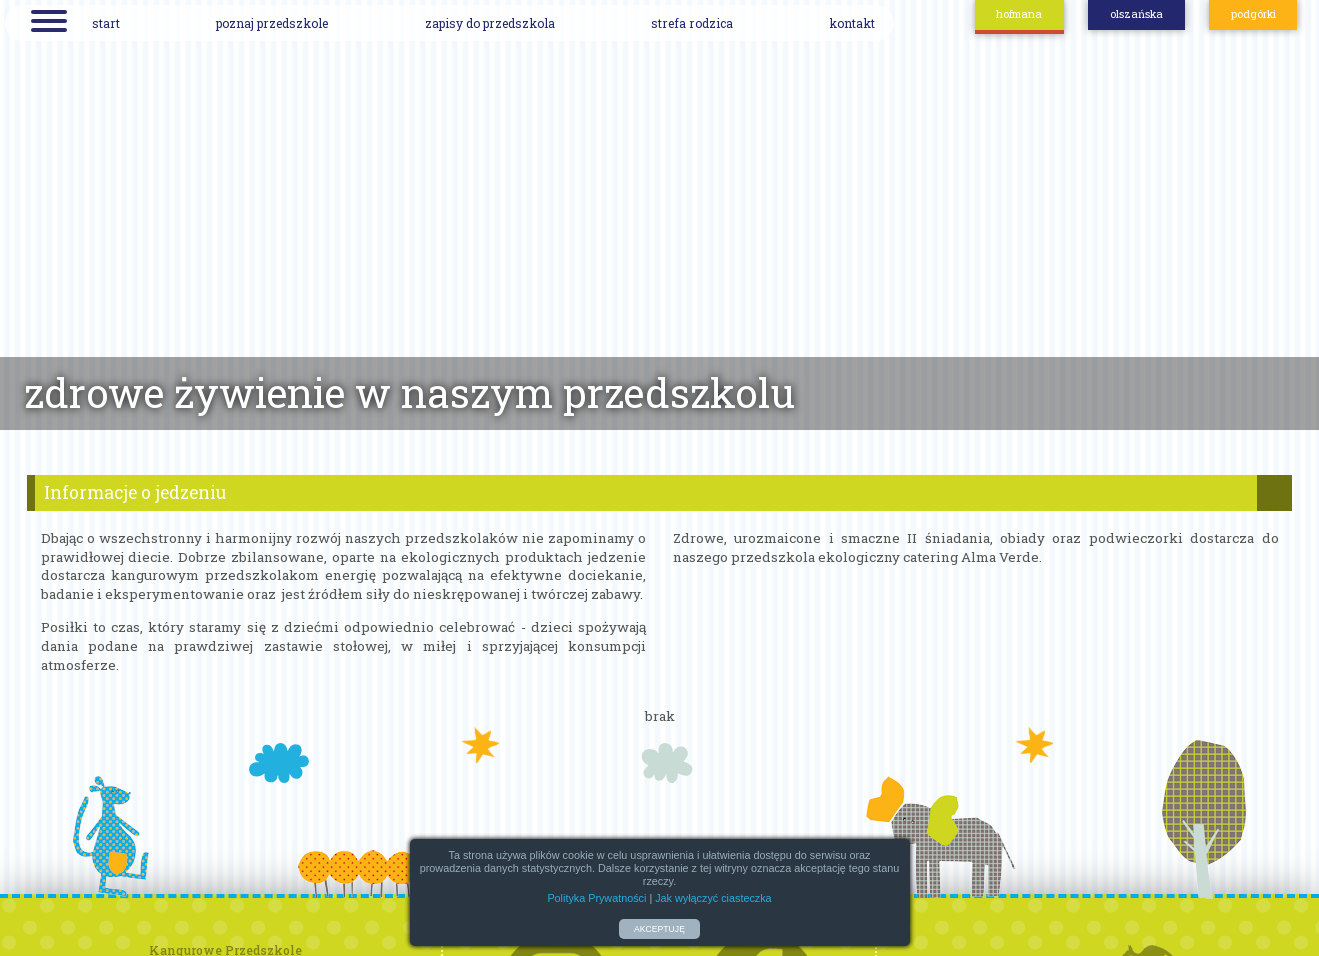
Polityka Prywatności (596, 898)
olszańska (1136, 14)
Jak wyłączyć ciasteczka (713, 898)
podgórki (1253, 14)
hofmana (1019, 14)
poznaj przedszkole (272, 23)
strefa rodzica (692, 23)
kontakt (852, 23)
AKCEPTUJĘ (659, 929)
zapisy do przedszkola (490, 23)
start (106, 23)
